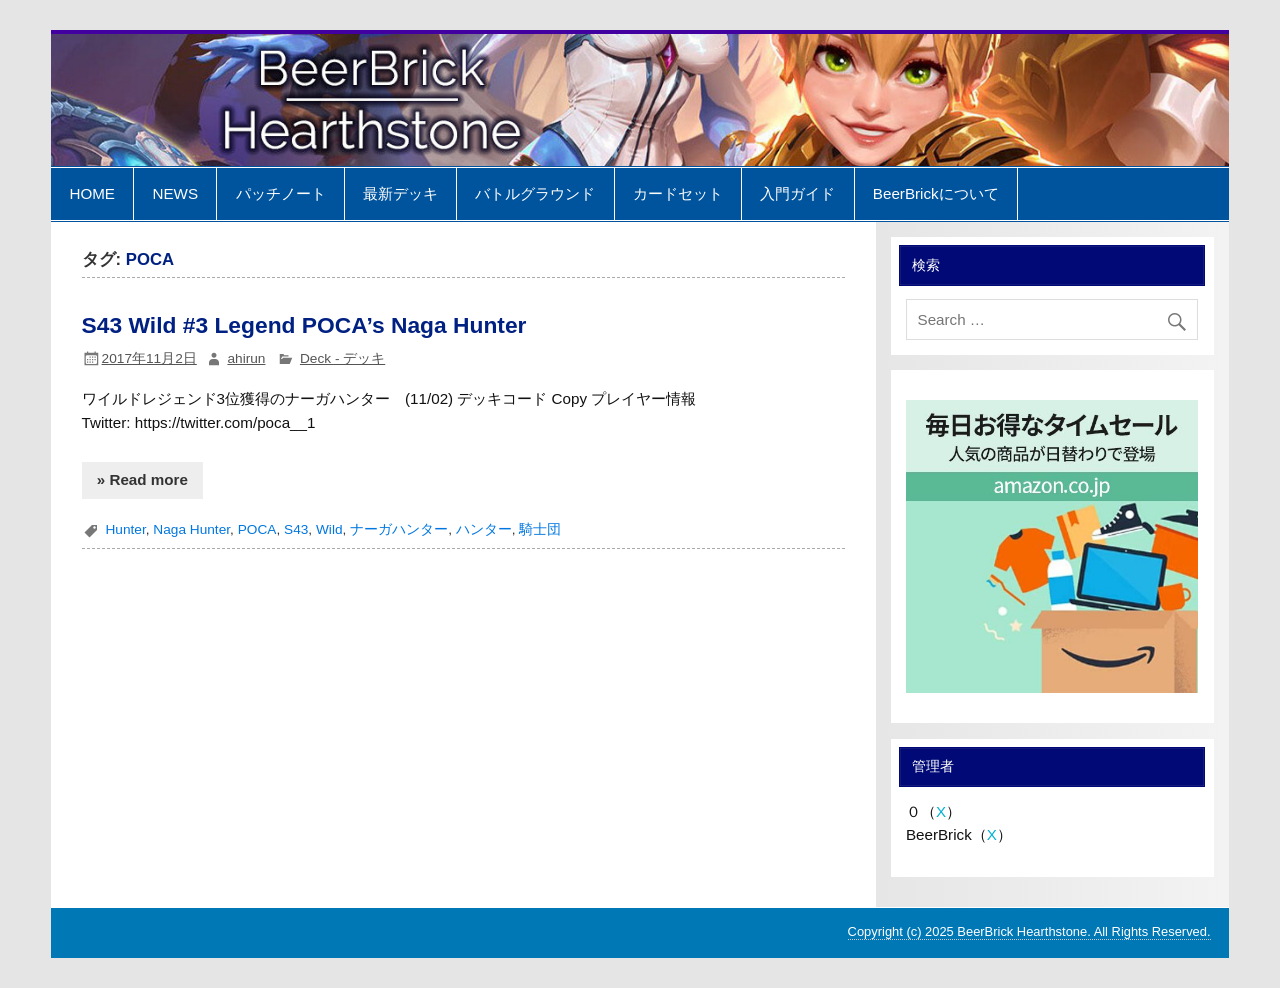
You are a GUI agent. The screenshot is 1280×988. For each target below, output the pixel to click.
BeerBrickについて (936, 193)
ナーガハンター (399, 529)
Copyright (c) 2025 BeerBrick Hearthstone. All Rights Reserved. (1029, 931)
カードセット (678, 193)
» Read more (142, 479)
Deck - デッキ (342, 358)
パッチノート (281, 193)
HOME (92, 193)
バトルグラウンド (535, 193)
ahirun (246, 358)
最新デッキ (400, 193)
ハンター (484, 529)
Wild (329, 529)
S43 (296, 529)
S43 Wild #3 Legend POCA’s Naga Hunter (304, 325)
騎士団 (540, 529)
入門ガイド (797, 193)
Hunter (125, 529)
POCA (257, 529)
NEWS (175, 193)
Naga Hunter (191, 529)
